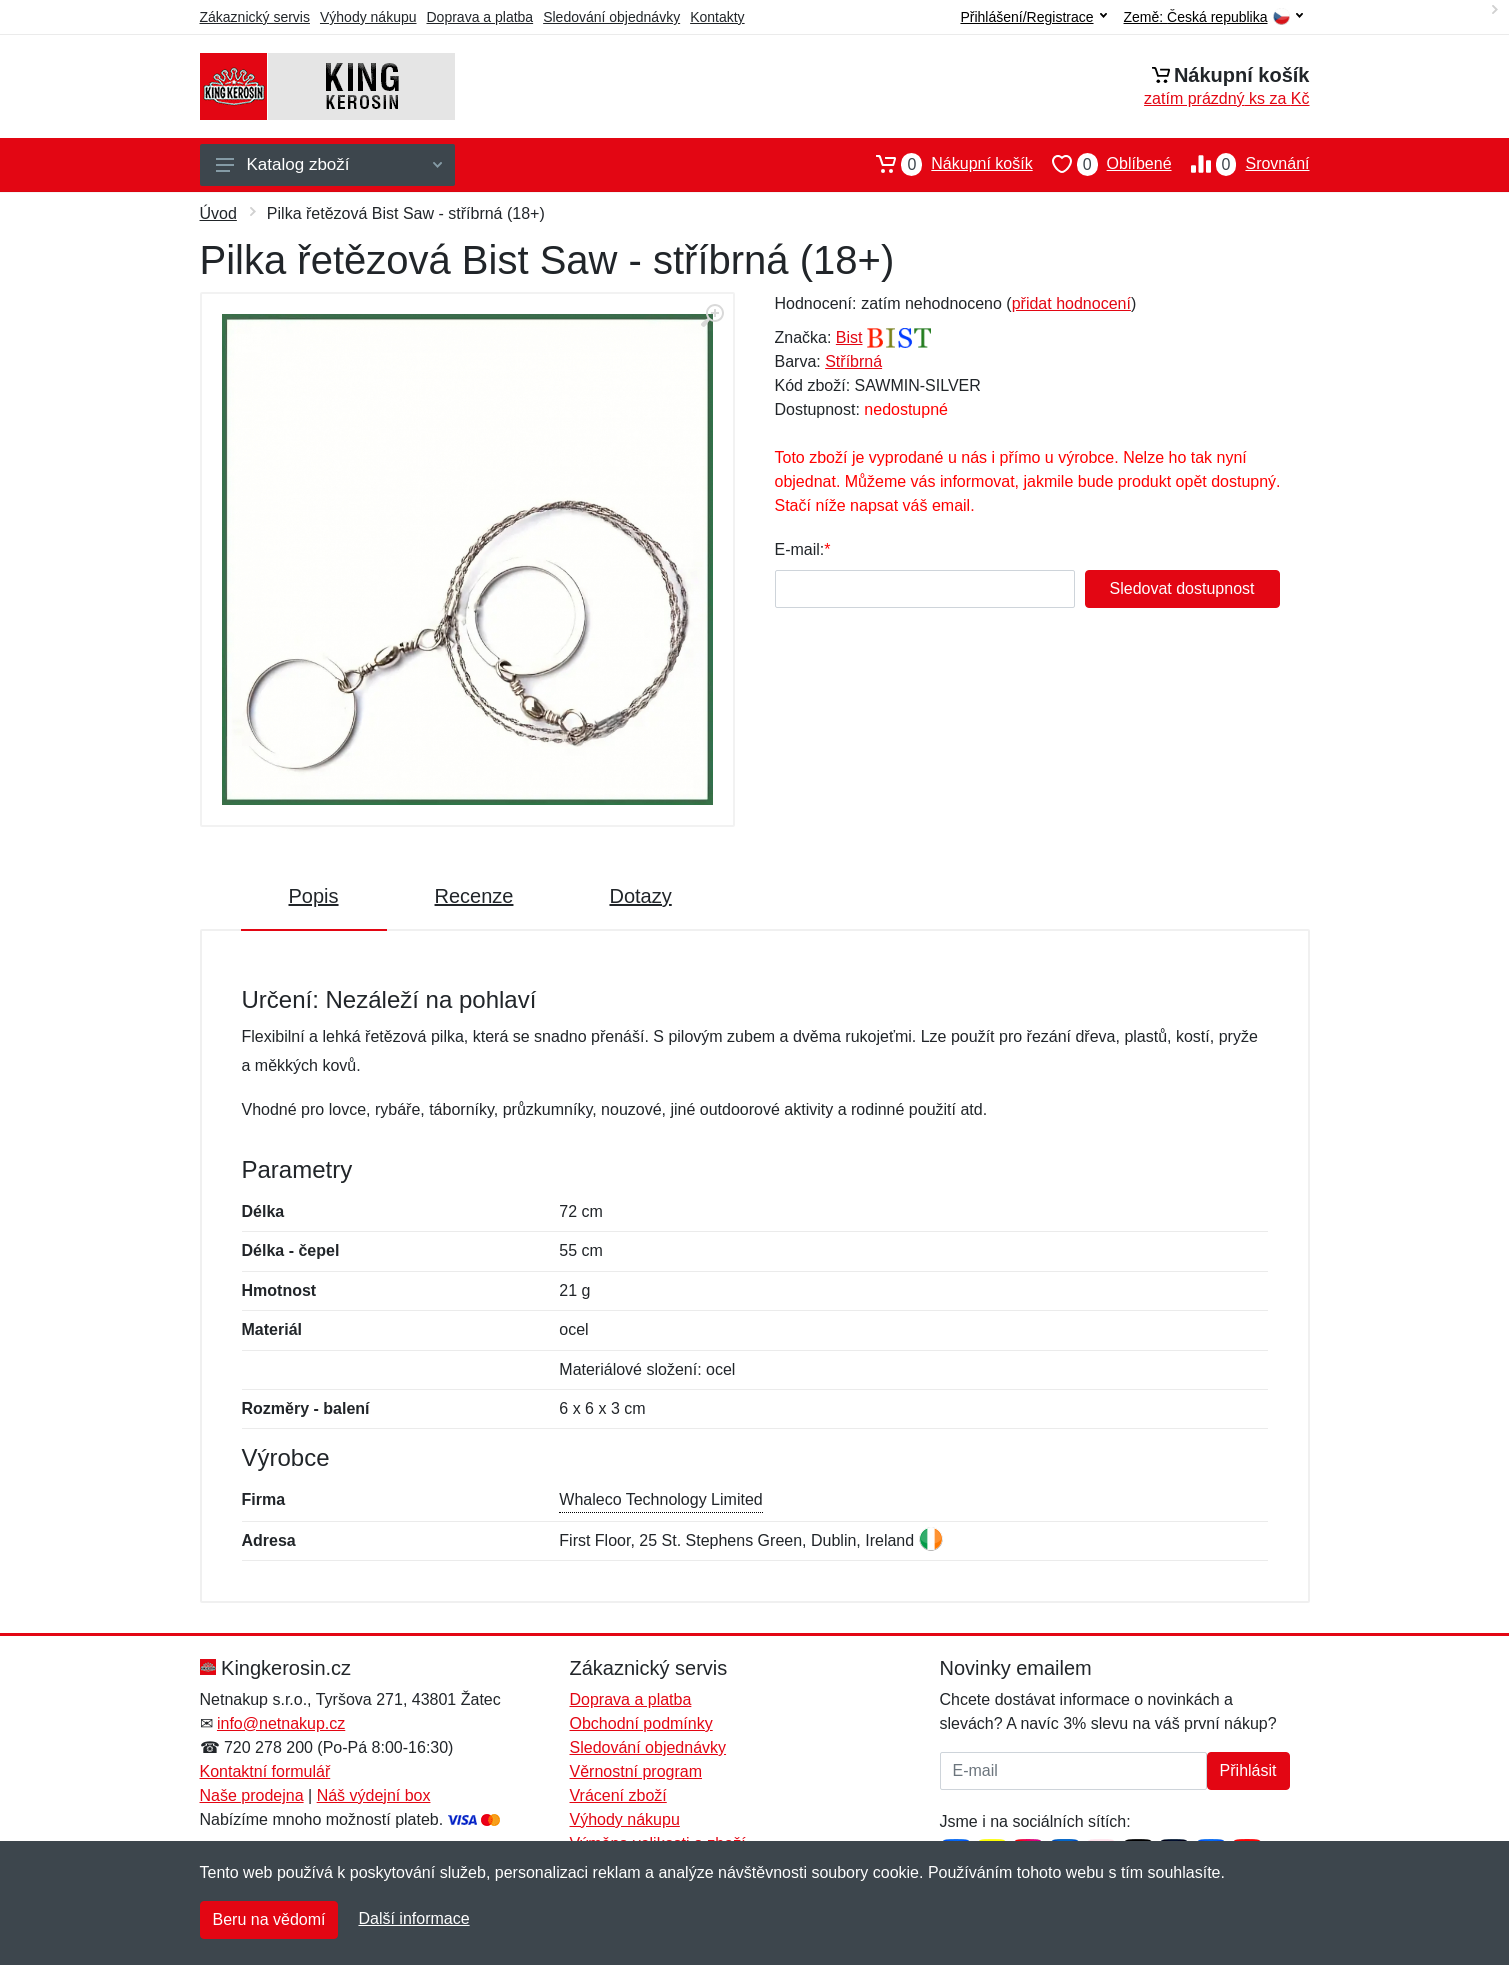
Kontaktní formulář (265, 1771)
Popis (314, 896)
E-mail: (800, 549)
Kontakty (717, 17)
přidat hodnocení (1071, 303)
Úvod (218, 213)
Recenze (474, 896)
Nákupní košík (944, 164)
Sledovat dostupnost (1182, 588)
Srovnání (1241, 164)
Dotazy (640, 896)
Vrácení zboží (618, 1795)
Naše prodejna (252, 1795)
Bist (849, 337)
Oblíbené (1102, 164)
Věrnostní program (636, 1771)
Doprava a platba (480, 17)
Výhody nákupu (368, 17)
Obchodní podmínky (641, 1723)
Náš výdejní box (374, 1795)
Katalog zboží (329, 164)
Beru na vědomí (269, 1919)
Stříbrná (853, 361)
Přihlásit (1248, 1770)
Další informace (413, 1918)
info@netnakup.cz (281, 1723)
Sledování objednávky (611, 17)
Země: (1213, 17)
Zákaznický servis (255, 17)
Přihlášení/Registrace (1033, 17)
